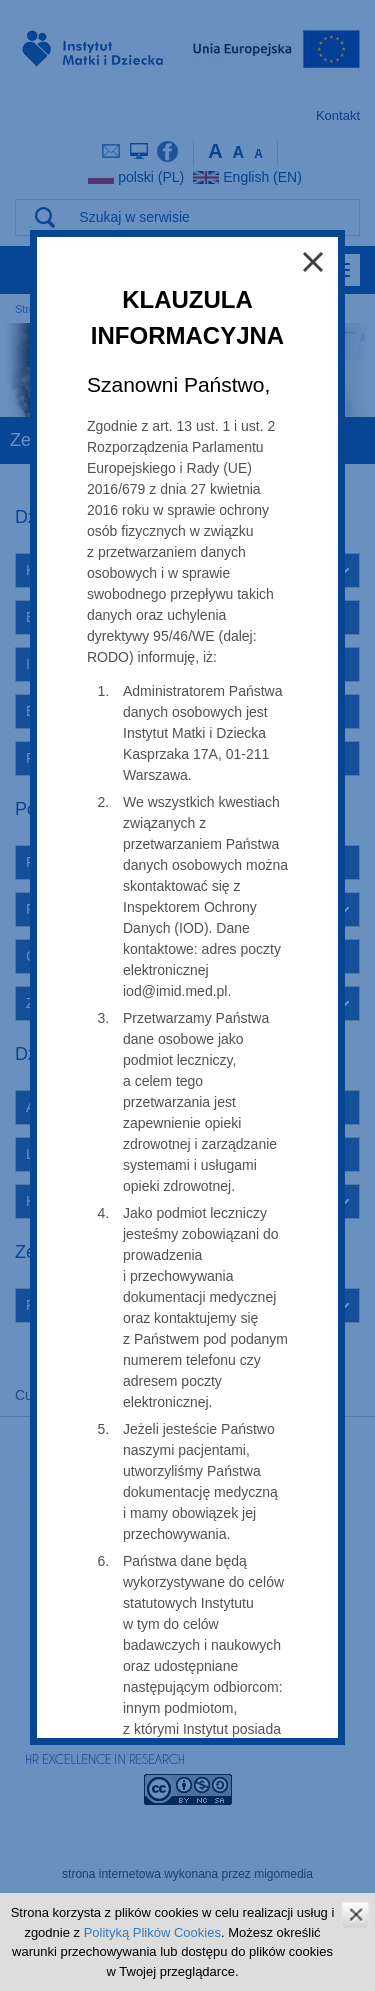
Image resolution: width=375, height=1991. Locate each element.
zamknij (355, 1914)
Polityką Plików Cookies (152, 1932)
